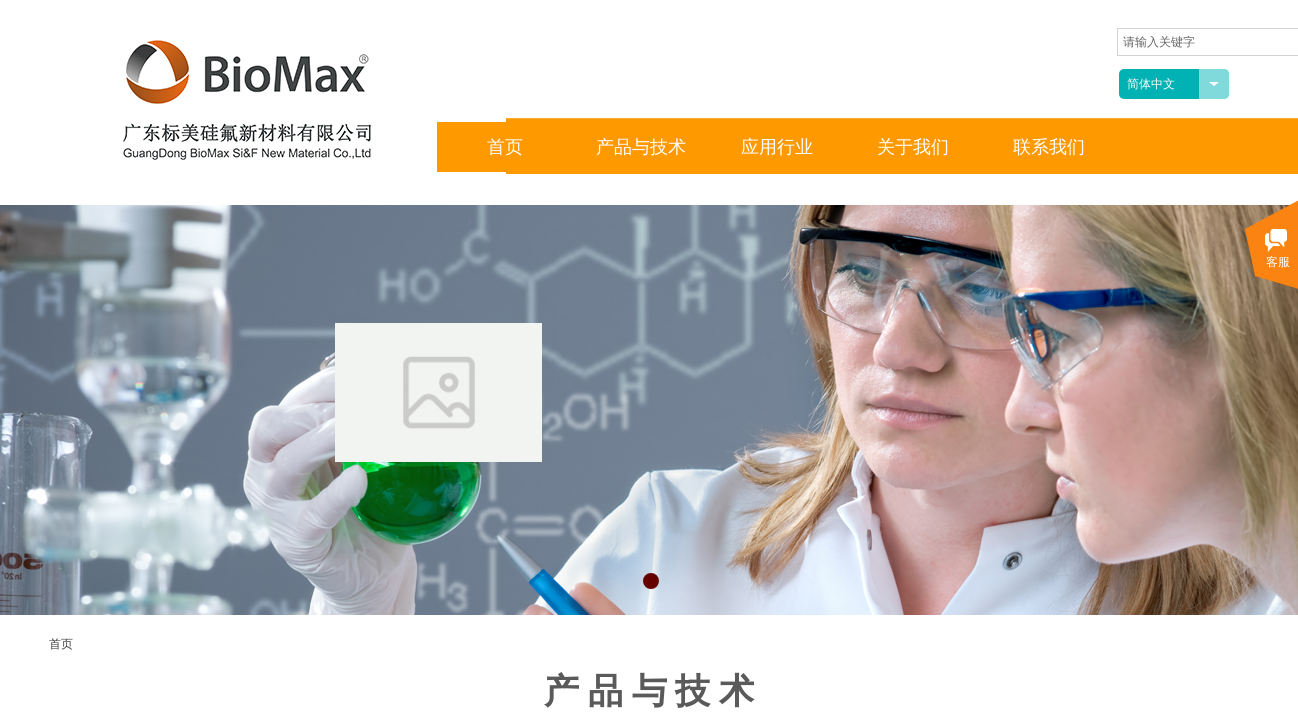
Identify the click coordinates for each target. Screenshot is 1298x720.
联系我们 (1049, 147)
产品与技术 (641, 147)
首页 (61, 644)
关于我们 (913, 147)
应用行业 (777, 147)
